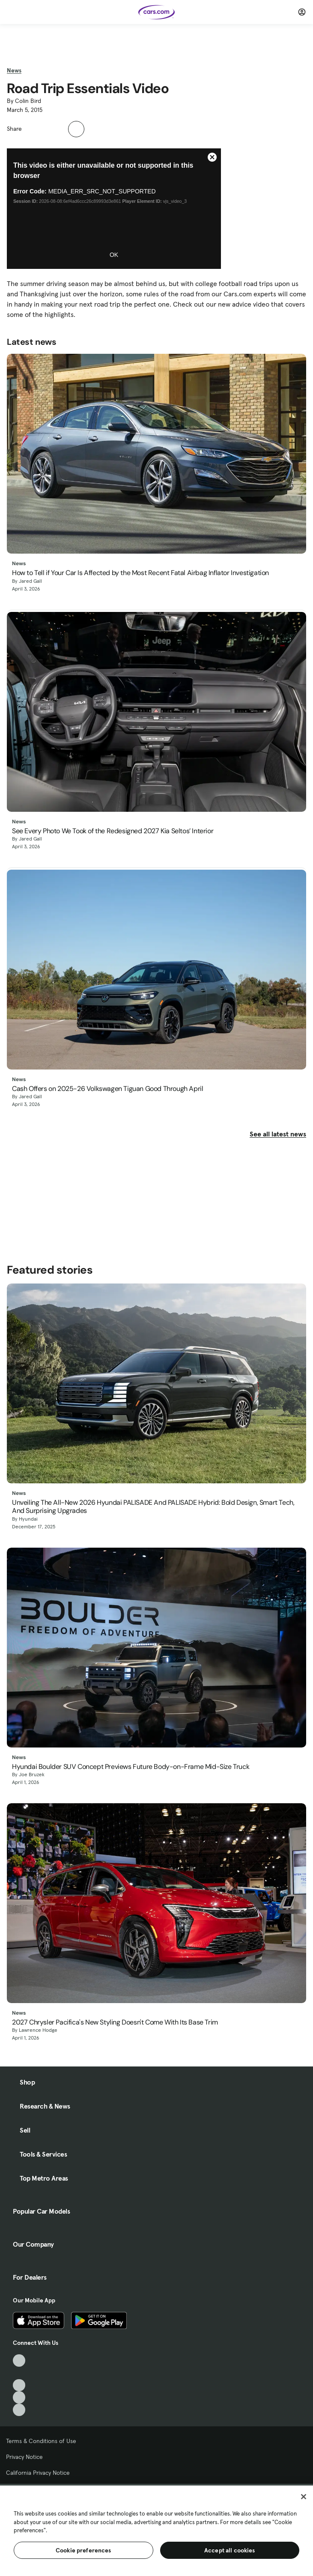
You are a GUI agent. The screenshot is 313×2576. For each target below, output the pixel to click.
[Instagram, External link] (19, 2397)
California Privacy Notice (38, 2473)
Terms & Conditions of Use (41, 2441)
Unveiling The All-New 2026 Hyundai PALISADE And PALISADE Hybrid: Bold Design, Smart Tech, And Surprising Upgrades (153, 1506)
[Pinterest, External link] (19, 2410)
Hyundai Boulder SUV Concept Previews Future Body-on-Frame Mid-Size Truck (130, 1767)
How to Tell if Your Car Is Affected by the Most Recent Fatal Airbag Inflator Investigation (140, 573)
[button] (33, 128)
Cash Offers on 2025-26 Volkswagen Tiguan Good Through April (107, 1089)
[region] (156, 2530)
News (14, 70)
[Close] (303, 2496)
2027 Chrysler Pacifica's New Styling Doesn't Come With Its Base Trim (115, 2022)
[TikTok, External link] (19, 2360)
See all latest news (278, 1134)
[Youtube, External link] (19, 2385)
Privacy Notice (24, 2457)
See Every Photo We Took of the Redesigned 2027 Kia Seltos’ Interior (112, 831)
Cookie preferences (83, 2550)
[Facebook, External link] (19, 2373)
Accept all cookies (229, 2550)
